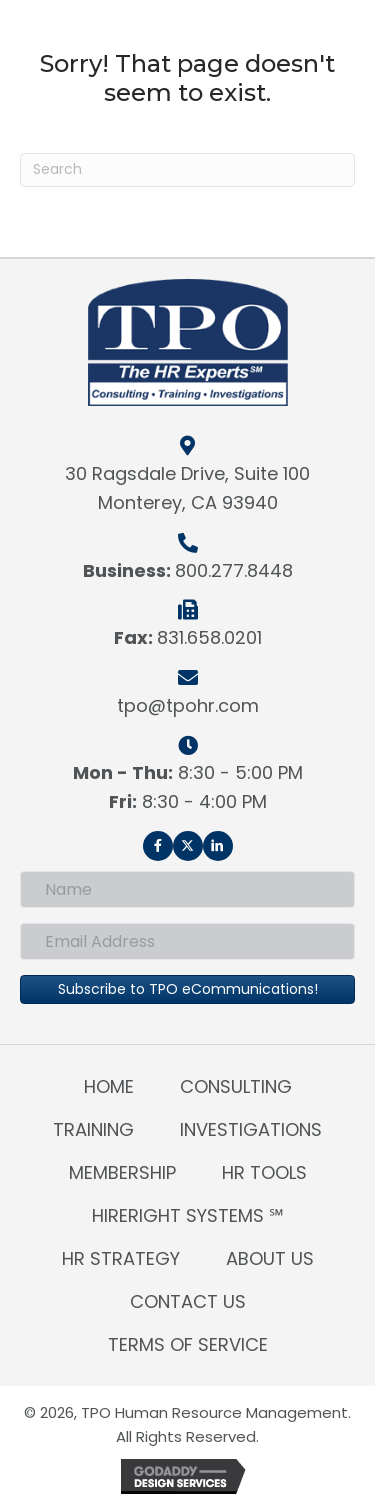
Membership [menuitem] (122, 1172)
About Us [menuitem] (270, 1258)
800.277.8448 (234, 570)
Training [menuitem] (93, 1129)
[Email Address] (187, 941)
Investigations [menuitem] (251, 1129)
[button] (158, 846)
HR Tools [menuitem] (264, 1172)
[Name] (187, 889)
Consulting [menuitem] (236, 1086)
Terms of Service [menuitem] (188, 1344)
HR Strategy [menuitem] (121, 1258)
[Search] (187, 170)
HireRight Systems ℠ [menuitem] (188, 1215)
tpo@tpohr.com (188, 705)
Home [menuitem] (109, 1086)
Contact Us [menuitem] (188, 1301)
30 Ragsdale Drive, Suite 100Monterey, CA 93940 (187, 488)
